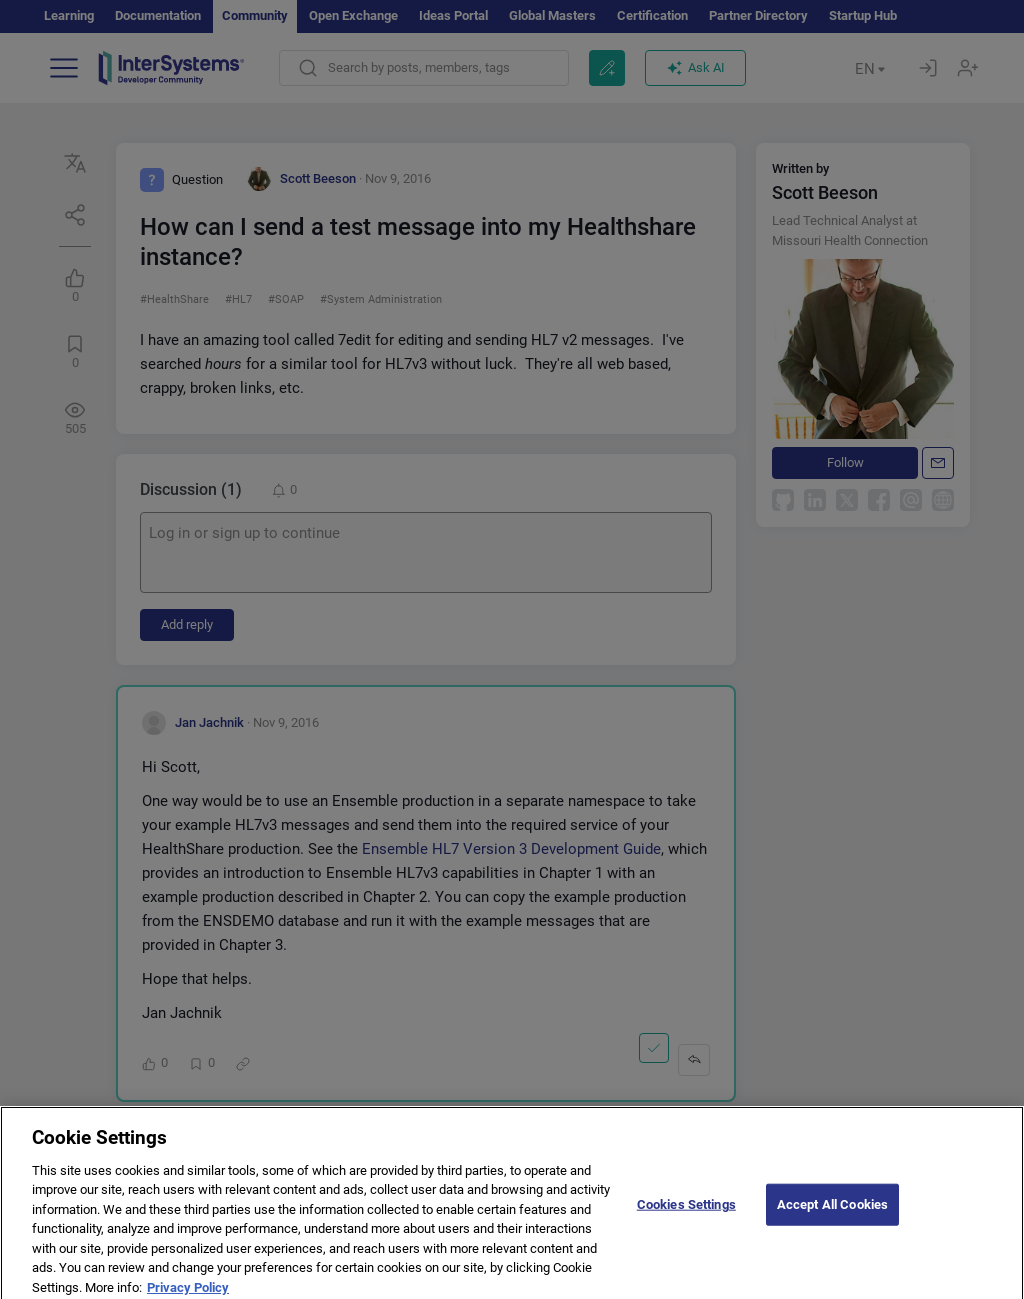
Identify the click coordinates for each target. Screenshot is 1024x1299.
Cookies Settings (686, 1213)
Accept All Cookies (832, 1213)
